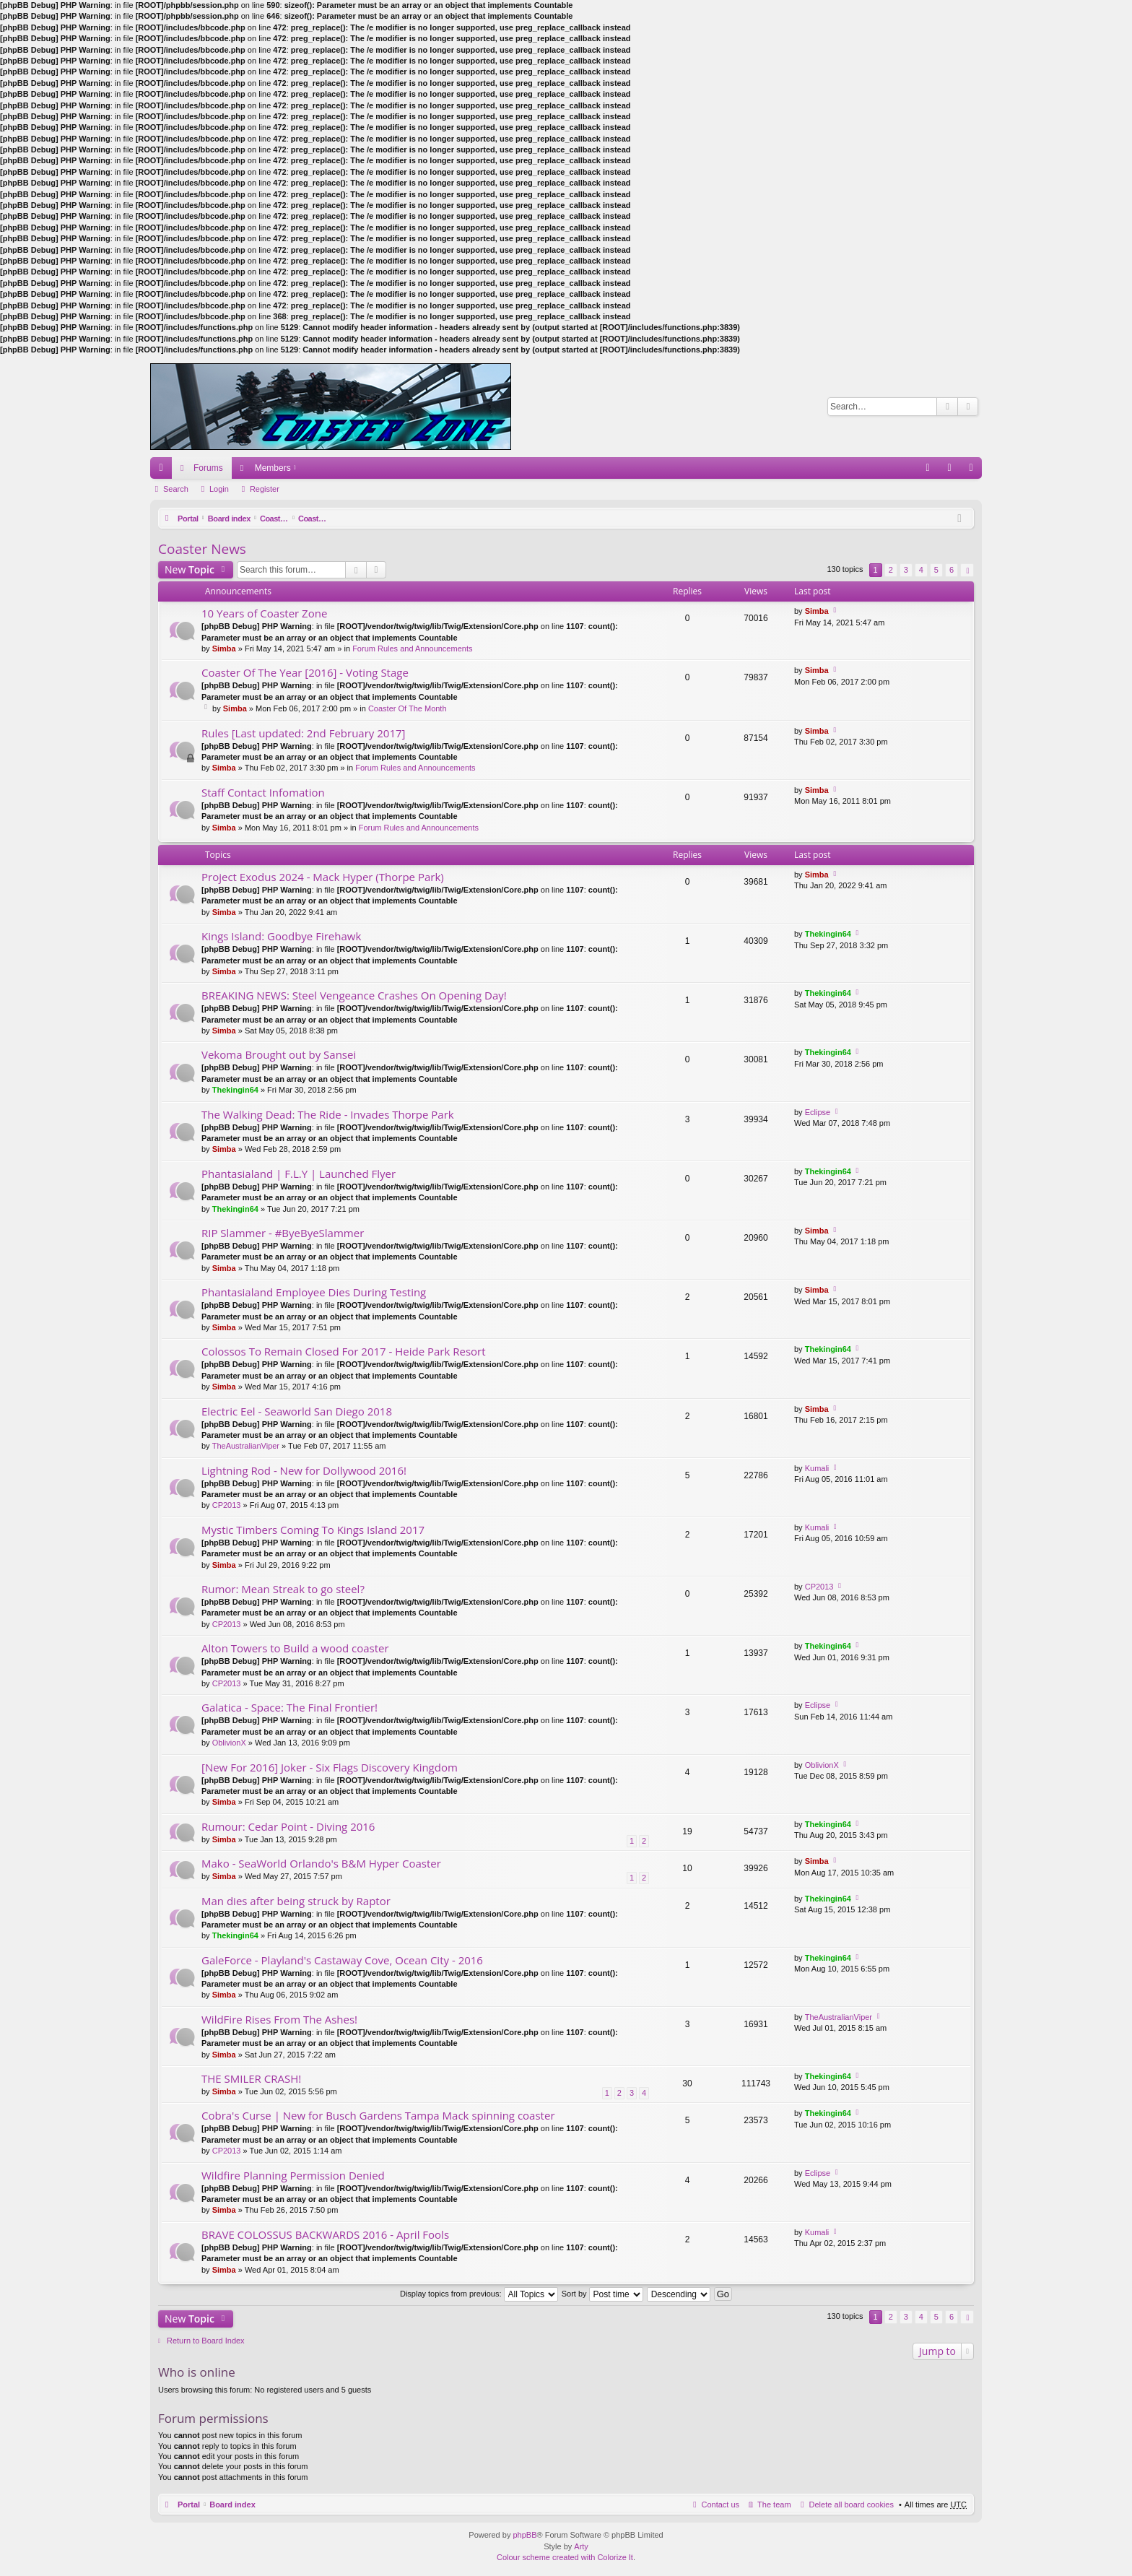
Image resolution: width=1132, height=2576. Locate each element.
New (189, 569)
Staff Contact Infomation (263, 792)
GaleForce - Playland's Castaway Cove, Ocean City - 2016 (342, 1960)
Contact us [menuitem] (720, 2504)
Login (219, 489)
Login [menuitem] (952, 471)
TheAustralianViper (245, 1445)
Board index (232, 518)
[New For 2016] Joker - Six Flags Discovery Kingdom (329, 1767)
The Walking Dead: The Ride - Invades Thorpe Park (327, 1115)
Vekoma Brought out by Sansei (278, 1055)
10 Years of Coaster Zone (264, 613)
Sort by (602, 2293)
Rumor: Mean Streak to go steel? (283, 1589)
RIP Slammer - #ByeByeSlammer (282, 1233)
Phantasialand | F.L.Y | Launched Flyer (298, 1174)
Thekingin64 (828, 933)
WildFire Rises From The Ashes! (279, 2019)
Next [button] (967, 570)
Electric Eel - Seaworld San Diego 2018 (296, 1411)
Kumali (817, 1468)
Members (273, 468)
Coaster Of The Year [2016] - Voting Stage (305, 673)
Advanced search (968, 406)
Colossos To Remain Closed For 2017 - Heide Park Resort (343, 1351)
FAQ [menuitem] (932, 471)
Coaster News (402, 518)
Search (947, 406)
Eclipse (817, 1112)
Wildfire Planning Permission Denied (293, 2175)
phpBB (524, 2535)
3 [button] (906, 569)
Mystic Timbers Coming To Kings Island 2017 (313, 1530)
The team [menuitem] (774, 2504)
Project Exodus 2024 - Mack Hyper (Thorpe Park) (322, 877)
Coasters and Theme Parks (316, 518)
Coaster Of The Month (407, 708)
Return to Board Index (206, 2340)
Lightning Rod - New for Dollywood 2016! (303, 1471)
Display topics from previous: (479, 2293)
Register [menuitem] (974, 471)
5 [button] (936, 569)
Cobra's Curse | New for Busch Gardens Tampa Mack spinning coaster (378, 2115)
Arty (581, 2546)
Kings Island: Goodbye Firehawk (281, 936)
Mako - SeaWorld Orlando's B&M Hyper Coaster (321, 1863)
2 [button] (891, 569)
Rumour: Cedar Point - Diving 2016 (288, 1827)
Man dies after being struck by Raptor (296, 1901)
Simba (224, 648)
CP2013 (226, 1505)
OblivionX (229, 1742)
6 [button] (951, 569)
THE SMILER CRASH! (251, 2079)
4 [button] (921, 569)
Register (264, 489)
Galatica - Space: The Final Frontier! (289, 1707)
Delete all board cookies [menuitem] (851, 2504)
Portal (189, 518)
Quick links (164, 471)
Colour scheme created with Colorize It (565, 2557)
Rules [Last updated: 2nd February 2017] (303, 733)
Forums (208, 468)
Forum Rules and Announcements (412, 648)
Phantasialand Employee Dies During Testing (313, 1292)
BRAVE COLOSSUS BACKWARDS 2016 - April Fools (325, 2235)
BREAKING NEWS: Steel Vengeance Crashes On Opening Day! (354, 995)
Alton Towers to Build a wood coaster (295, 1648)
